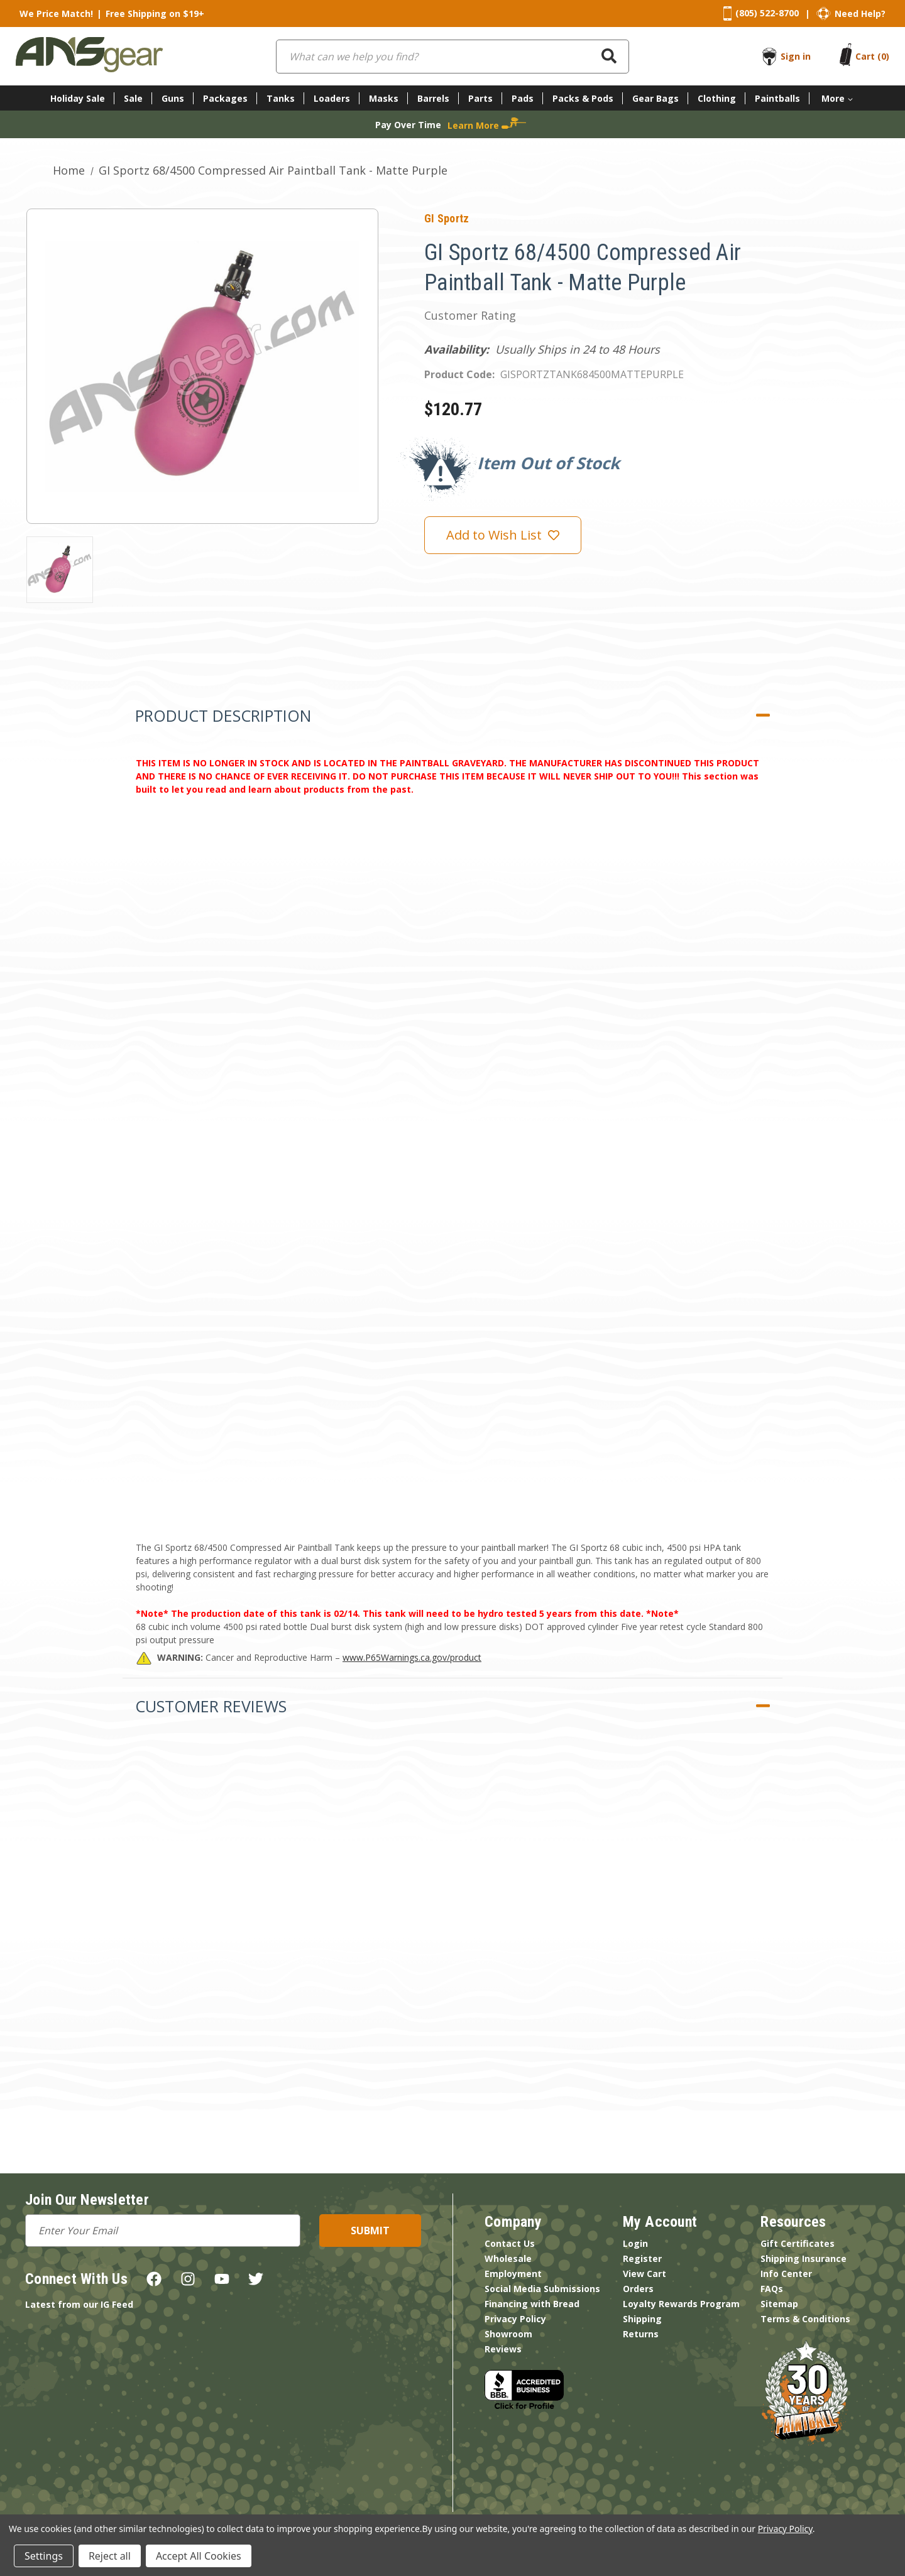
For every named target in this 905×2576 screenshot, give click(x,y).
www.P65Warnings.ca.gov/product (412, 1657)
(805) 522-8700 (767, 13)
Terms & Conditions (805, 2319)
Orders (638, 2289)
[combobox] (452, 56)
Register (642, 2258)
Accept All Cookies (198, 2556)
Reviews (503, 2349)
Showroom (508, 2334)
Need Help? (860, 13)
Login (635, 2243)
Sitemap (779, 2304)
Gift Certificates (797, 2243)
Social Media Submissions (542, 2289)
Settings (44, 2556)
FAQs (771, 2289)
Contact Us (510, 2243)
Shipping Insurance (803, 2258)
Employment (513, 2274)
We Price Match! (56, 13)
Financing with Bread (532, 2304)
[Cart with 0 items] (872, 56)
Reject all (110, 2556)
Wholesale (508, 2258)
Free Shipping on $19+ (155, 13)
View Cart (644, 2274)
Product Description (223, 715)
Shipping (642, 2319)
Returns (641, 2334)
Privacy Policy (515, 2319)
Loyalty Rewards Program (681, 2304)
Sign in (796, 56)
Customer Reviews (211, 1706)
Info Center (786, 2274)
